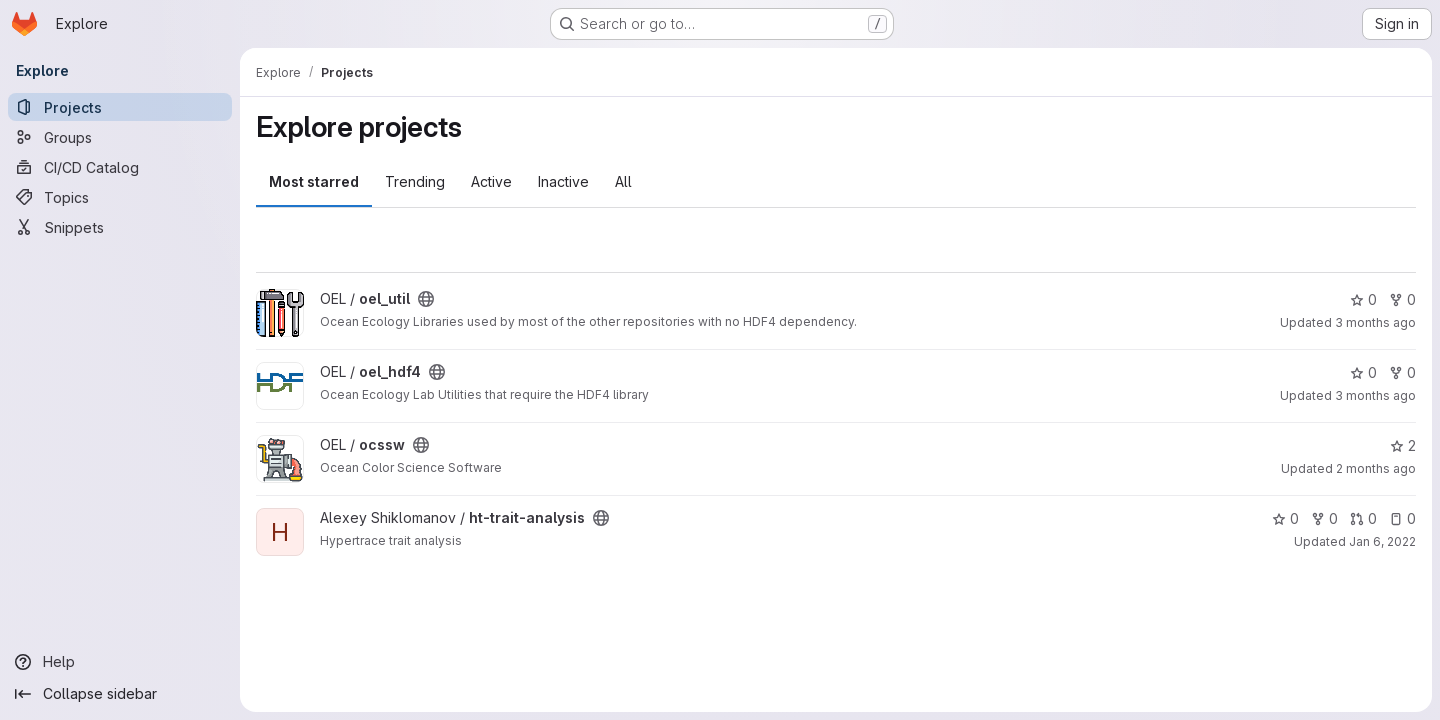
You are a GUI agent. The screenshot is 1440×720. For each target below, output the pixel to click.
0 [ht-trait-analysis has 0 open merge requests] (1363, 518)
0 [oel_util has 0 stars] (1363, 299)
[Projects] (120, 107)
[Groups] (120, 137)
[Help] (120, 662)
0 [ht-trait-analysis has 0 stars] (1285, 518)
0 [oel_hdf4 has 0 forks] (1402, 372)
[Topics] (120, 197)
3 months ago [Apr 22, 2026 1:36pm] (1375, 322)
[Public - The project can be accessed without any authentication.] (426, 299)
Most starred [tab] (314, 181)
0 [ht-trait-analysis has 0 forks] (1324, 518)
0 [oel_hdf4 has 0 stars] (1363, 372)
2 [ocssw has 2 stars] (1403, 445)
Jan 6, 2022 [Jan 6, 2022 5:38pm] (1382, 541)
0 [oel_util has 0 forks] (1402, 299)
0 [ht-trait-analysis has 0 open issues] (1402, 518)
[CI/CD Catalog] (120, 167)
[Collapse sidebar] (120, 694)
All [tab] (623, 181)
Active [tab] (491, 181)
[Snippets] (120, 227)
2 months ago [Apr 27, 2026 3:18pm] (1376, 468)
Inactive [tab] (563, 181)
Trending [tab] (415, 181)
